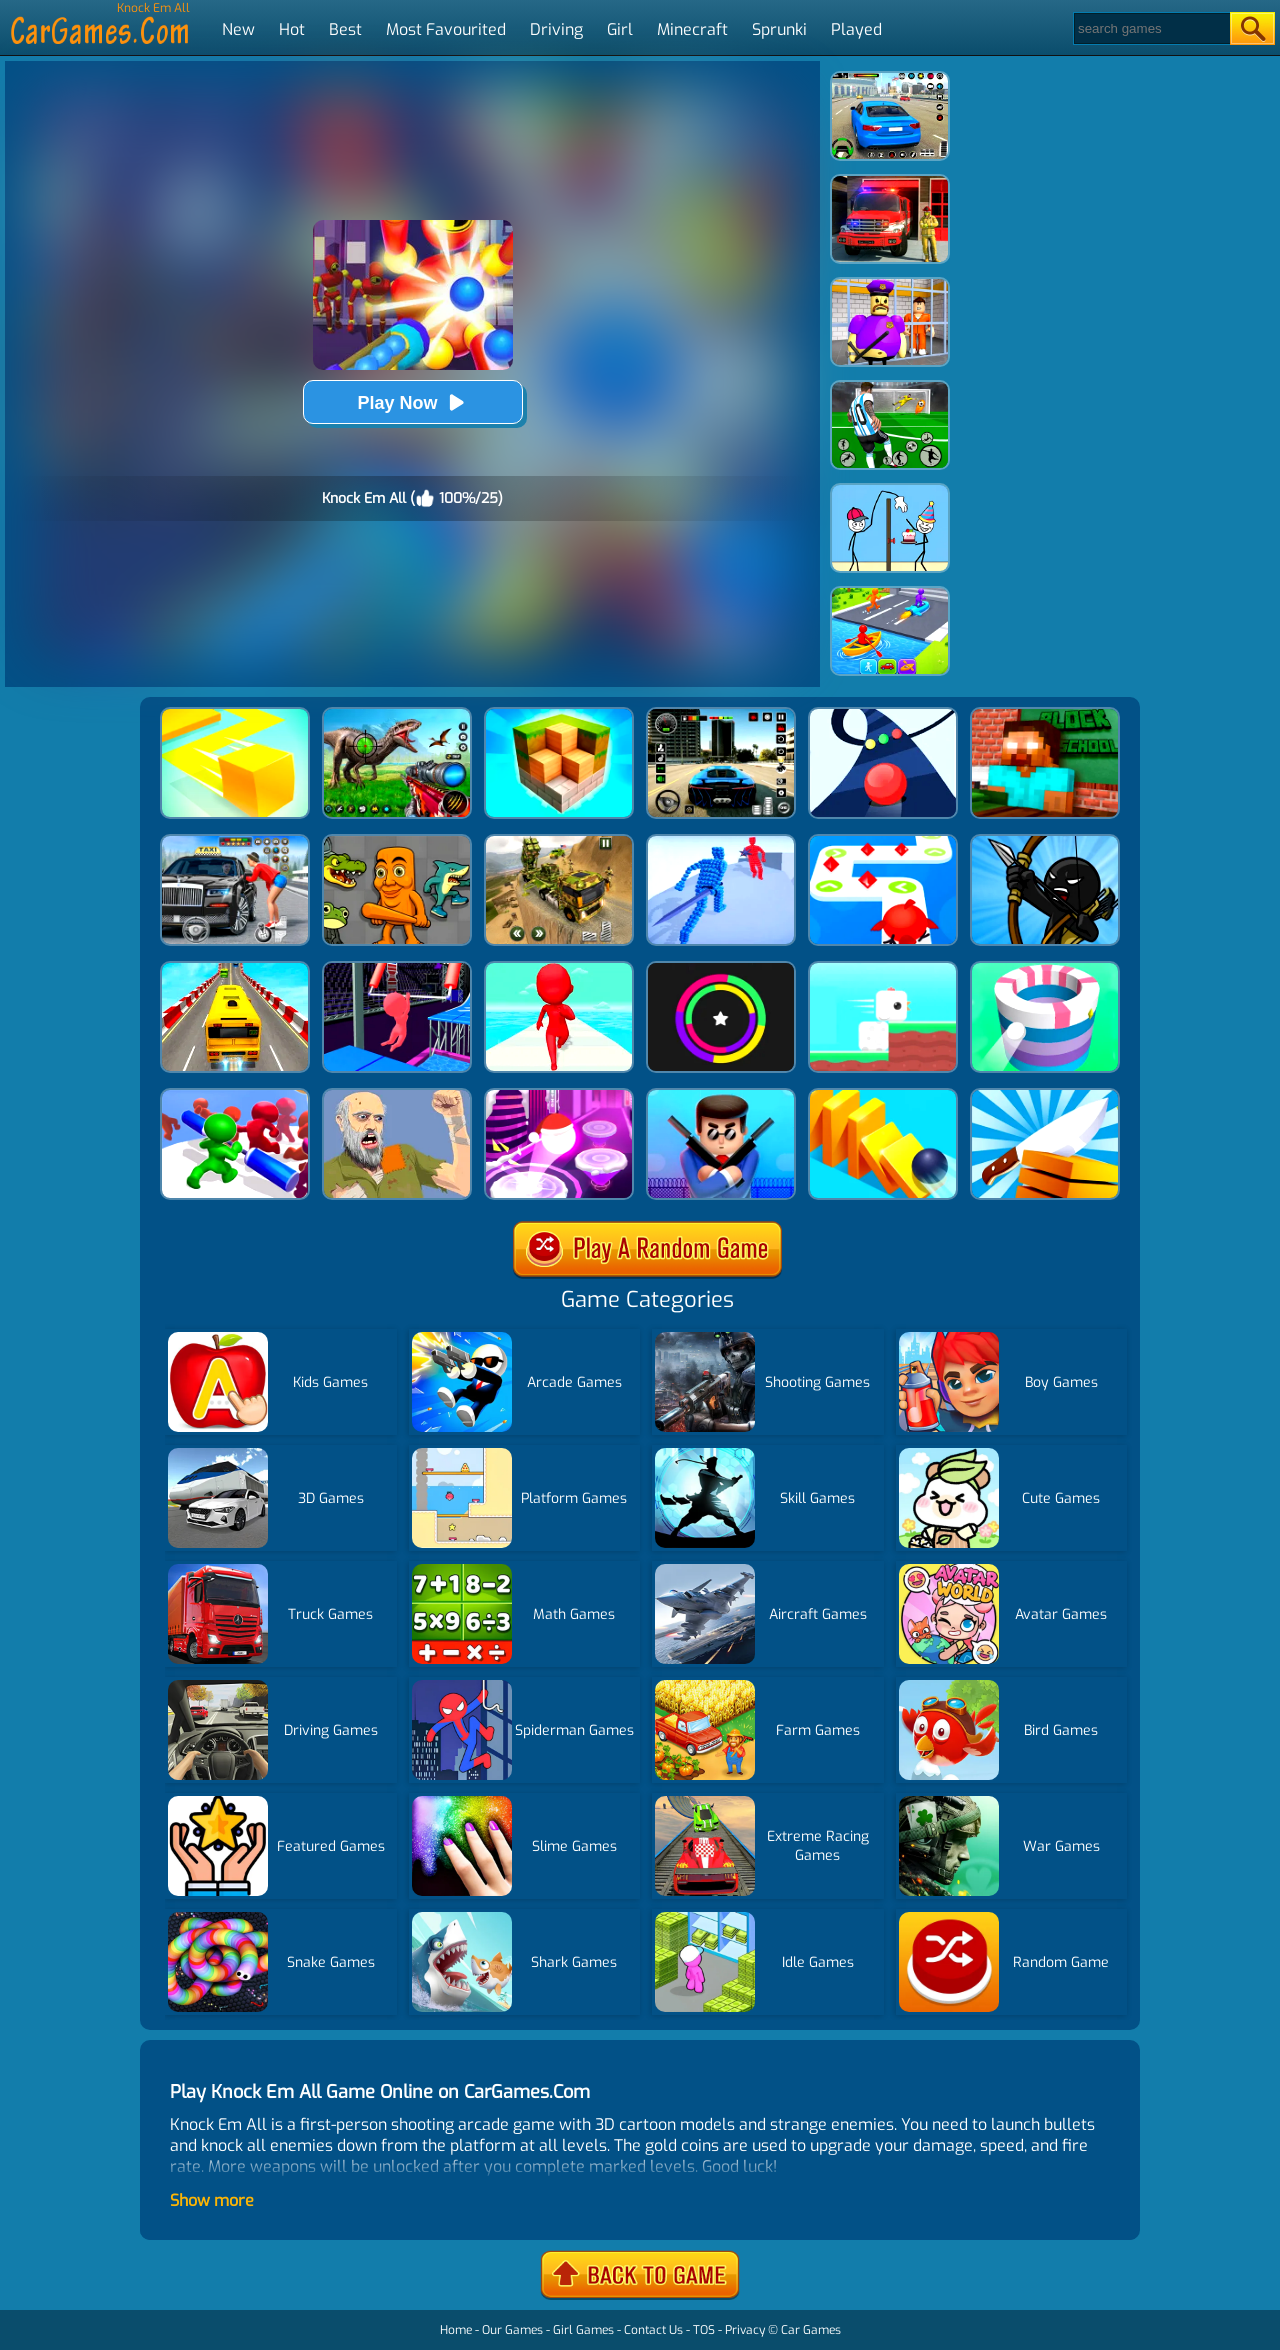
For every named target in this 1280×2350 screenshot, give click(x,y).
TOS (704, 2330)
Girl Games (583, 2330)
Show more (212, 2200)
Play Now (412, 402)
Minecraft (692, 29)
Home (456, 2330)
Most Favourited (446, 29)
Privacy (745, 2330)
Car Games (811, 2330)
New (238, 29)
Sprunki (779, 29)
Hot (292, 29)
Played (856, 29)
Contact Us (653, 2330)
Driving (556, 29)
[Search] (1150, 28)
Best (345, 29)
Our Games (512, 2330)
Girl (620, 29)
